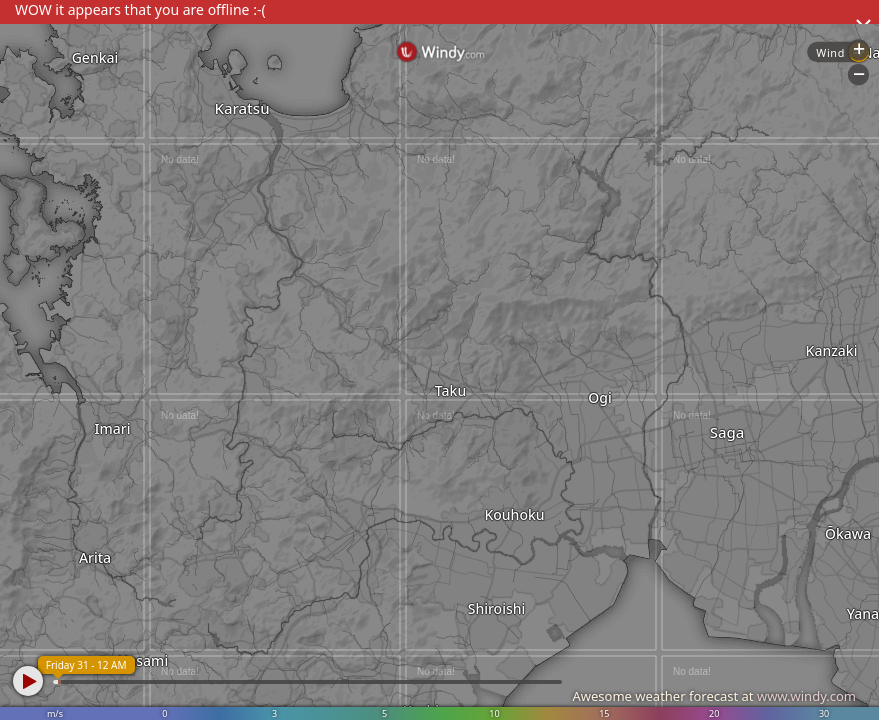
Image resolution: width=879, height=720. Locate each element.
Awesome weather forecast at (714, 696)
